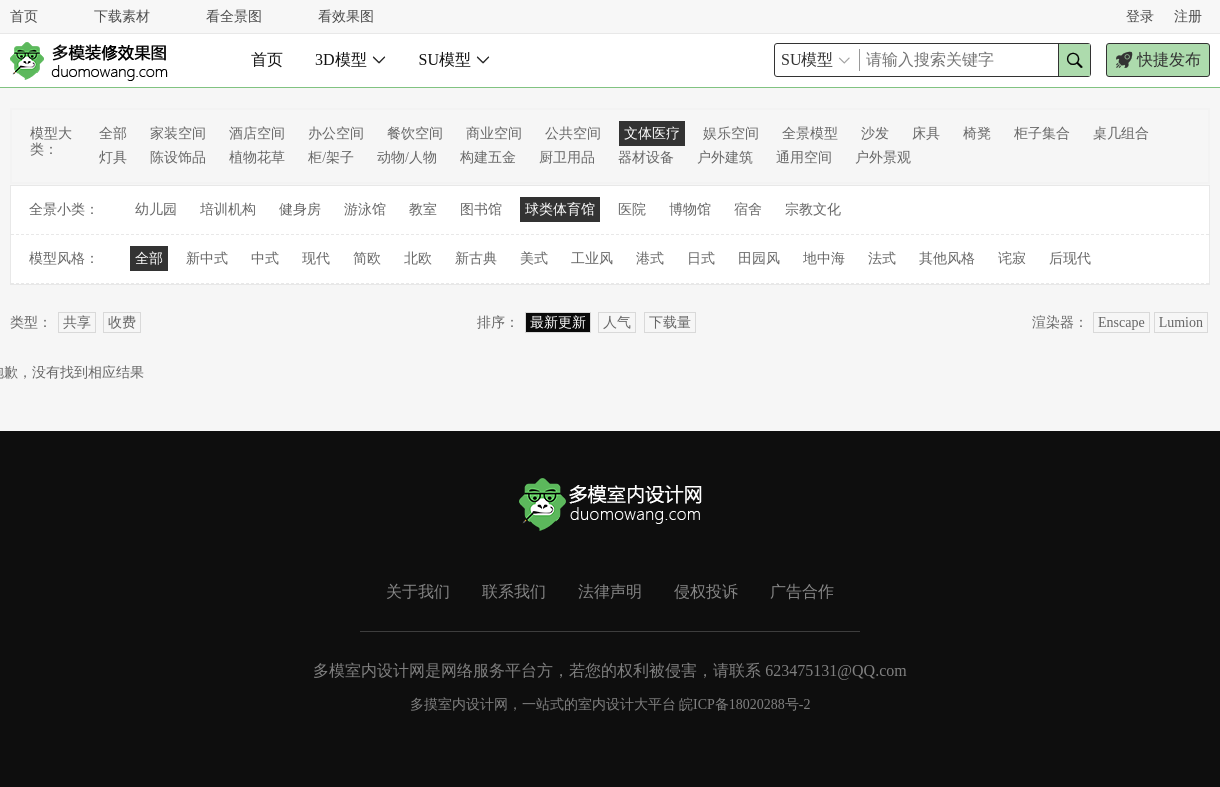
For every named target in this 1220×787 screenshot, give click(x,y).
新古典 (476, 258)
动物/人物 (407, 157)
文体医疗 (652, 133)
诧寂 (1012, 258)
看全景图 (234, 16)
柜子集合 (1042, 133)
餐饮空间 (415, 133)
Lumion (1181, 322)
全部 (113, 133)
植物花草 (257, 157)
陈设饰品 (178, 157)
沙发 (875, 133)
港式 (650, 258)
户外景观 (883, 157)
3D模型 (351, 59)
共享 (77, 322)
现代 (316, 258)
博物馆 (690, 209)
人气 (617, 322)
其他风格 (947, 258)
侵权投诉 (706, 591)
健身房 (300, 209)
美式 (534, 258)
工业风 (592, 258)
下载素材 (122, 16)
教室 (423, 209)
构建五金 (488, 157)
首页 (24, 16)
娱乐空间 (731, 133)
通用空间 (804, 157)
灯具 (113, 157)
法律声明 (610, 591)
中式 (265, 258)
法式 (882, 258)
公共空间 (573, 133)
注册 (1188, 16)
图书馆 (481, 209)
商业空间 (494, 133)
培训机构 (228, 209)
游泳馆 (365, 209)
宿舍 (748, 209)
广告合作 (802, 591)
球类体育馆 (560, 209)
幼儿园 (156, 209)
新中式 (207, 258)
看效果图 (346, 16)
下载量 (670, 322)
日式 (701, 258)
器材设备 (646, 157)
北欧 (418, 258)
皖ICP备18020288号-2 (744, 704)
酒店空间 (257, 133)
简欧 (367, 258)
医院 (632, 209)
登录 (1140, 16)
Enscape (1121, 322)
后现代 (1070, 258)
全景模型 (810, 133)
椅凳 (977, 133)
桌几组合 (1121, 133)
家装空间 (178, 133)
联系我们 (514, 591)
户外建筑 (725, 157)
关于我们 (418, 591)
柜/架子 (331, 157)
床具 (926, 133)
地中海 (824, 258)
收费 (122, 322)
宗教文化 (813, 209)
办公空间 (336, 133)
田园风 (759, 258)
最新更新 (558, 322)
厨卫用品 (567, 157)
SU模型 (455, 59)
